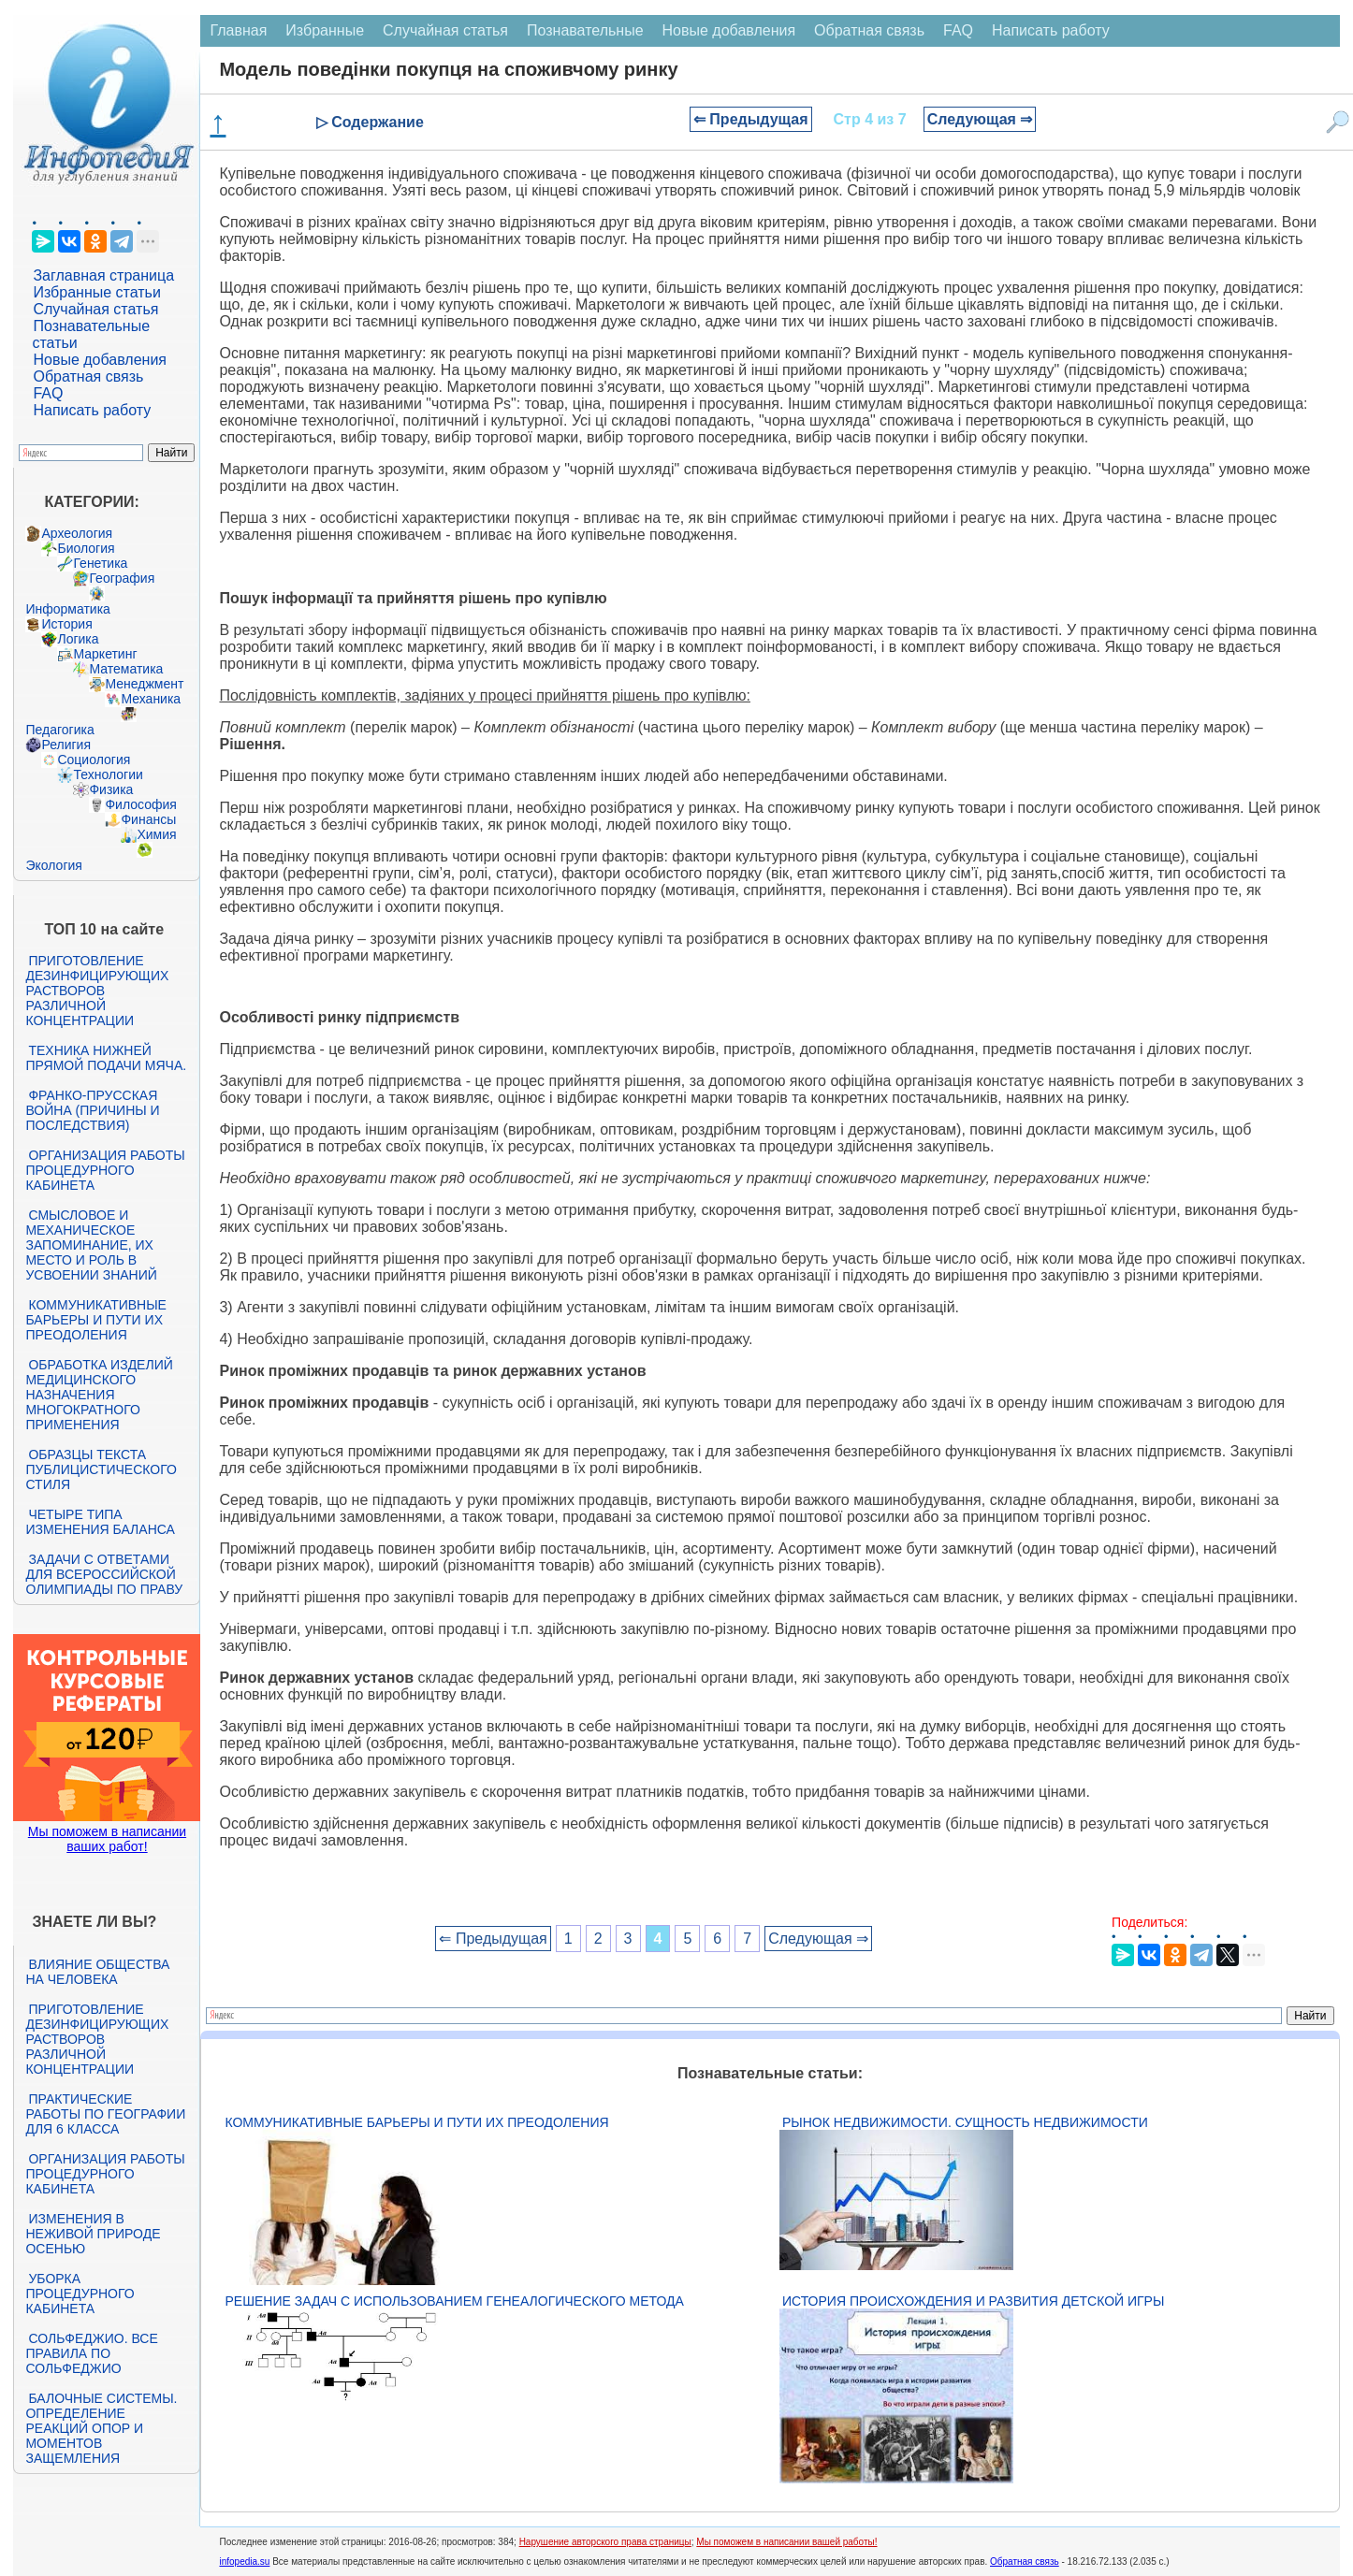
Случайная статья (95, 309)
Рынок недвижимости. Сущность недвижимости (965, 2122)
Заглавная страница (103, 275)
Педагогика (59, 729)
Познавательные (585, 30)
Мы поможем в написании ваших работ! (107, 1839)
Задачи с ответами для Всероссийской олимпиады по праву (103, 1574)
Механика (151, 698)
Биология (85, 548)
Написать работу (92, 410)
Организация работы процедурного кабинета (104, 1170)
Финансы (148, 819)
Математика (126, 668)
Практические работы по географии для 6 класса (105, 2113)
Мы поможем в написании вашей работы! (786, 2542)
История (66, 623)
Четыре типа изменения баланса (99, 1522)
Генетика (100, 563)
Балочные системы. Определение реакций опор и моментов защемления (101, 2428)
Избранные (324, 30)
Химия (156, 834)
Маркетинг (105, 653)
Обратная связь (88, 376)
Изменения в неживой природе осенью (92, 2233)
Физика (111, 789)
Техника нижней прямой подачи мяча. (105, 1058)
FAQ (48, 393)
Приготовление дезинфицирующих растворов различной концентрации (96, 990)
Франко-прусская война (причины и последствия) (92, 1110)
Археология (76, 533)
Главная (238, 30)
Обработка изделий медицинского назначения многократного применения (98, 1394)
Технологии (107, 774)
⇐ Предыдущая (750, 119)
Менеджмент (144, 683)
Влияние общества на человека (97, 1972)
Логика (77, 638)
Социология (93, 759)
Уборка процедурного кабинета (79, 2293)
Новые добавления (100, 360)
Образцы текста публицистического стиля (100, 1469)
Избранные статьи (96, 292)
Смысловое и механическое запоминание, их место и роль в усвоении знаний (90, 1245)
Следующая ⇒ (980, 119)
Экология (53, 865)
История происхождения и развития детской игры (973, 2301)
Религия (66, 744)
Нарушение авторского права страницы (605, 2542)
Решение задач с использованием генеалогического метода (454, 2301)
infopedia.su (244, 2561)
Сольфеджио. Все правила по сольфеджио (91, 2353)
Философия (140, 804)
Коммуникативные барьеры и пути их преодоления (95, 1319)
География (121, 578)
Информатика (67, 608)
